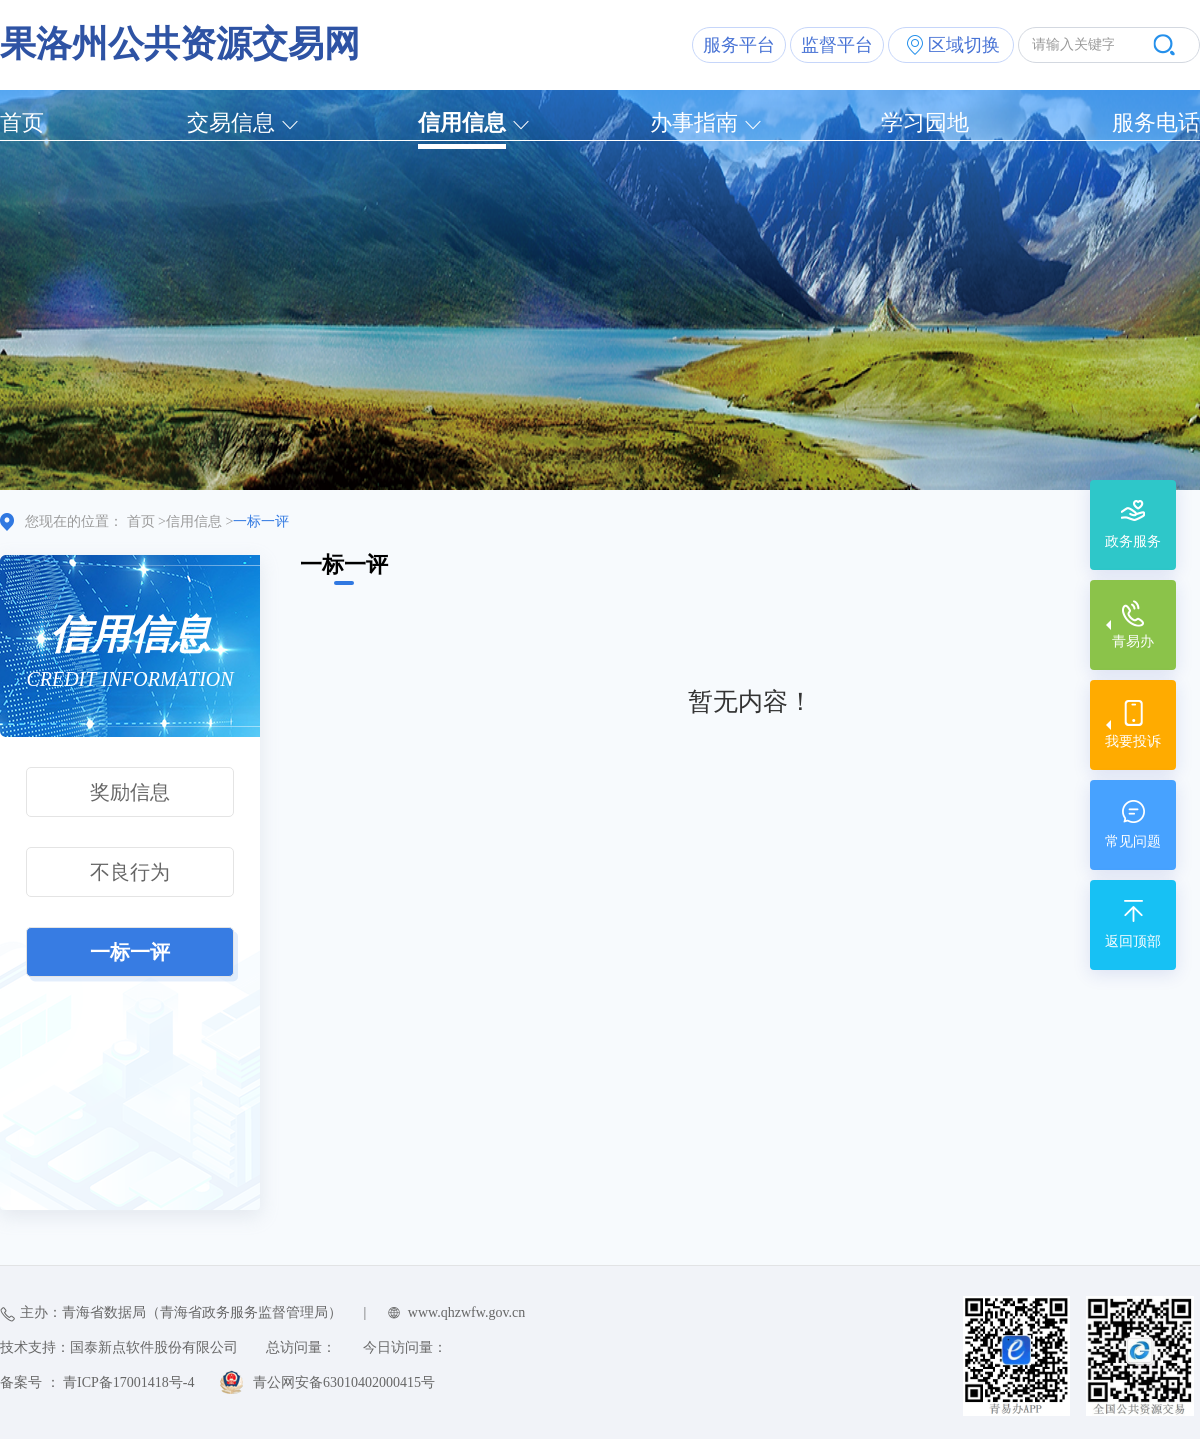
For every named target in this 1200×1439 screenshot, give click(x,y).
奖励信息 (130, 792)
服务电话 (1156, 122)
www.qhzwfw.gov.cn (466, 1312)
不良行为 (130, 872)
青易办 (1133, 641)
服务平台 (739, 45)
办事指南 (694, 122)
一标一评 (130, 952)
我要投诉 (1133, 741)
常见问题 (1133, 841)
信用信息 (462, 122)
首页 (22, 122)
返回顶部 (1133, 941)
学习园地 (925, 122)
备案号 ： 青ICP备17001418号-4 (97, 1382)
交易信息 (231, 122)
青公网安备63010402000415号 (344, 1382)
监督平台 (837, 45)
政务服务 (1133, 541)
